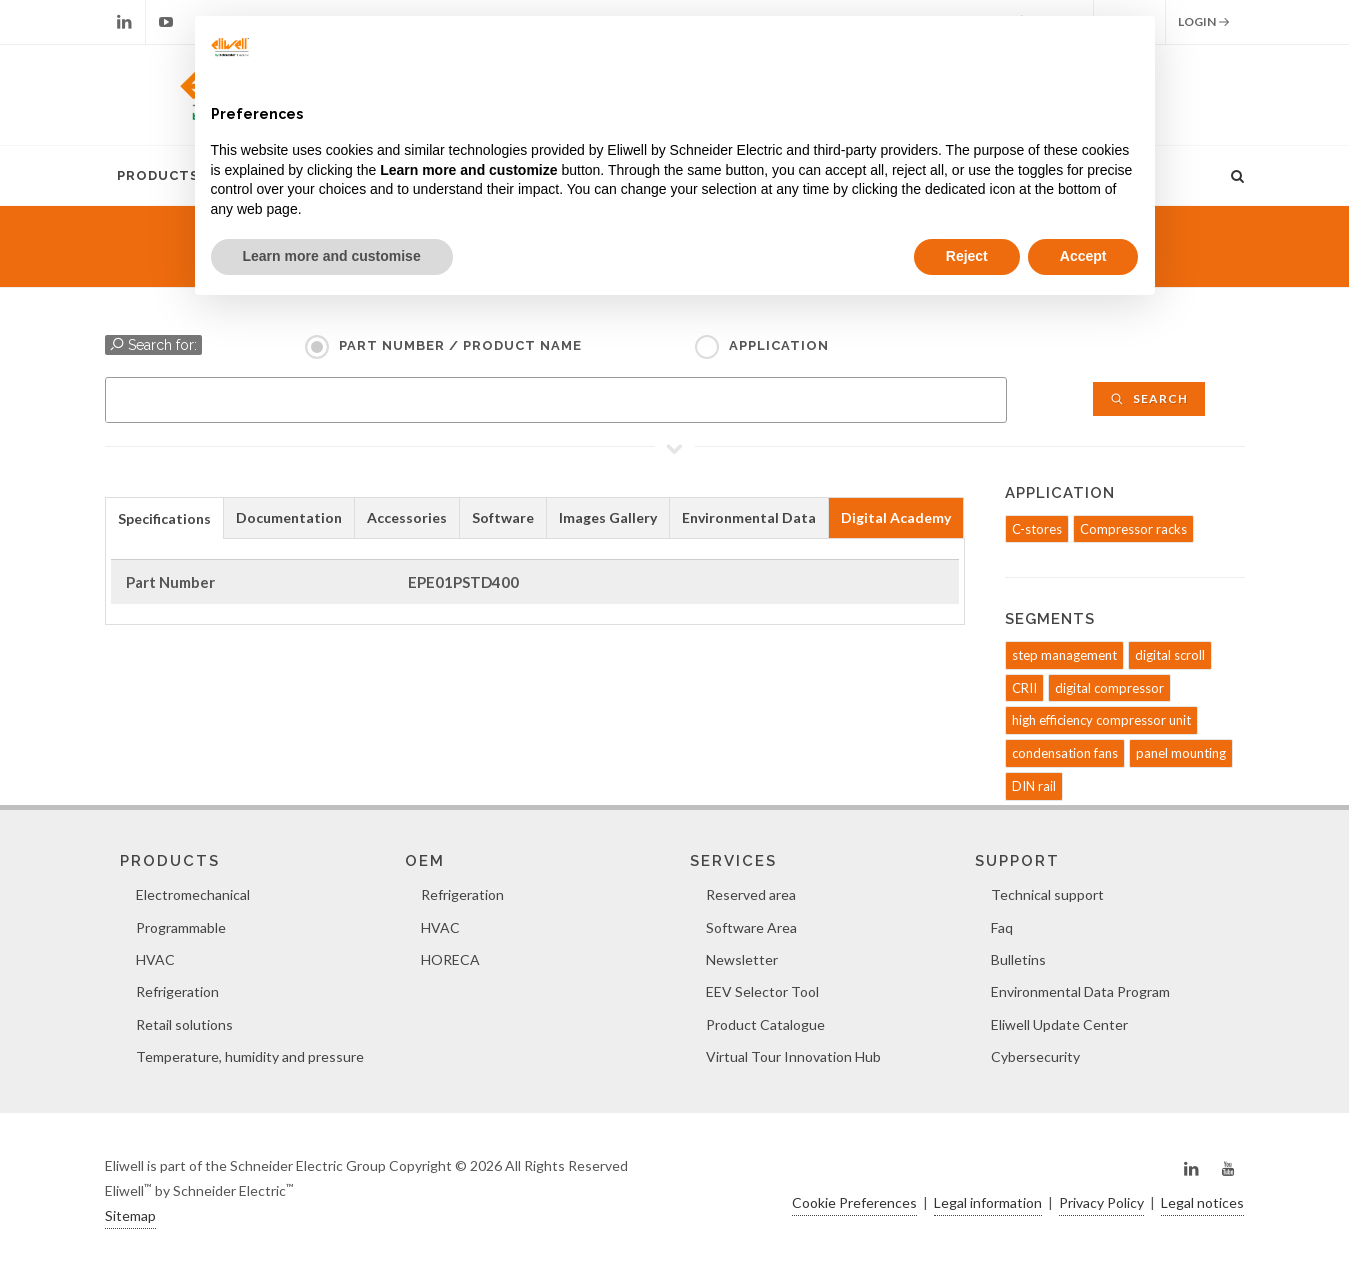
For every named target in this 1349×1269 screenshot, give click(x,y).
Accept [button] (1083, 256)
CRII (1024, 688)
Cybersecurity (1035, 1056)
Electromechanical (193, 894)
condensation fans (1065, 753)
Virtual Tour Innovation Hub (793, 1056)
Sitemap (130, 1215)
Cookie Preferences (854, 1202)
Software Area (751, 927)
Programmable (181, 927)
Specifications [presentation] (164, 518)
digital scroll (1170, 655)
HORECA (450, 959)
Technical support (1047, 894)
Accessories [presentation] (407, 517)
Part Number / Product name (460, 345)
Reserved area (751, 894)
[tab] (164, 517)
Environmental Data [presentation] (749, 517)
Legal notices (1202, 1202)
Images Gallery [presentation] (608, 517)
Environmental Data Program (1080, 991)
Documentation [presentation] (289, 517)
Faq (1002, 927)
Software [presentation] (503, 517)
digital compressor (1109, 688)
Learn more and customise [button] (332, 256)
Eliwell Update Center (1059, 1024)
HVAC (155, 959)
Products (158, 175)
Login (1204, 22)
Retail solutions (184, 1024)
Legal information (988, 1202)
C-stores (1037, 529)
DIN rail (1034, 786)
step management (1064, 655)
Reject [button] (967, 256)
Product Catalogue (765, 1024)
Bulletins (1018, 959)
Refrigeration (177, 991)
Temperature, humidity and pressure (250, 1056)
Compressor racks (1133, 529)
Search (1149, 398)
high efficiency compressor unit (1101, 720)
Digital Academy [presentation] (896, 517)
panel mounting (1181, 753)
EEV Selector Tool (762, 991)
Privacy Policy (1101, 1202)
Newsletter (742, 959)
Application (779, 345)
